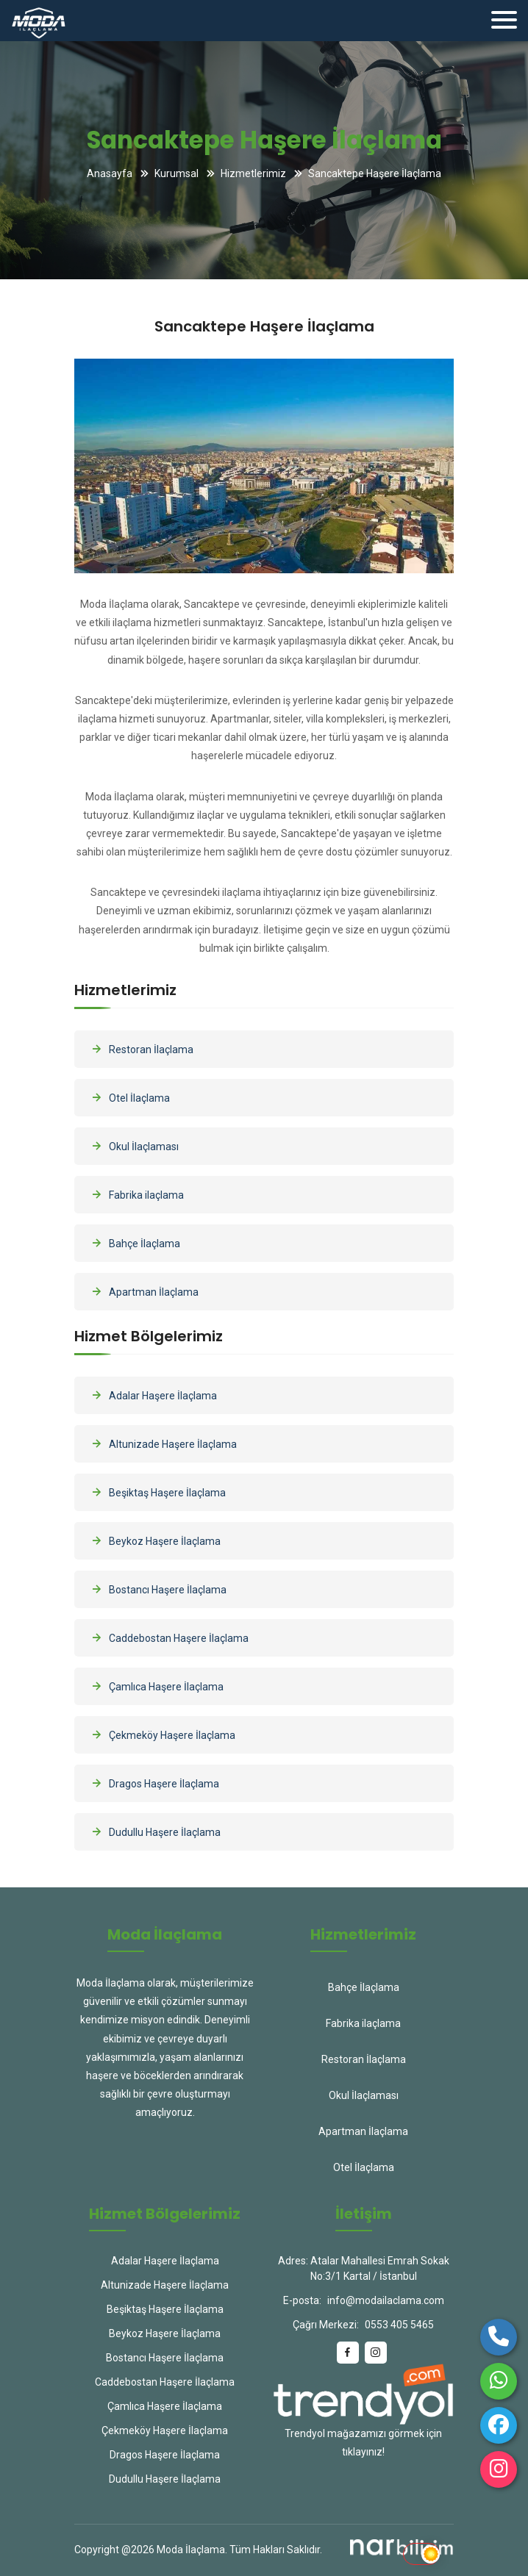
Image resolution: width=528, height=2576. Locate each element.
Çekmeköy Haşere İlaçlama (162, 1734)
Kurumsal (176, 173)
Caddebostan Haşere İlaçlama (169, 1637)
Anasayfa (109, 173)
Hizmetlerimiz (253, 173)
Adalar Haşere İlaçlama (153, 1395)
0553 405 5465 (399, 2325)
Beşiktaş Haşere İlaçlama (157, 1492)
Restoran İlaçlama (141, 1048)
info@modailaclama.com (385, 2300)
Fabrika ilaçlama (136, 1194)
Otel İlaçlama (129, 1097)
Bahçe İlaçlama (134, 1242)
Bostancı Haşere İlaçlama (157, 1589)
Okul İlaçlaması (134, 1145)
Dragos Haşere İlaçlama (154, 1783)
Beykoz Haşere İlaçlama (155, 1540)
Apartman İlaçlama (144, 1291)
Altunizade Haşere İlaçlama (163, 1443)
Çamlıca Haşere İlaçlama (156, 1686)
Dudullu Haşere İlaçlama (155, 1831)
